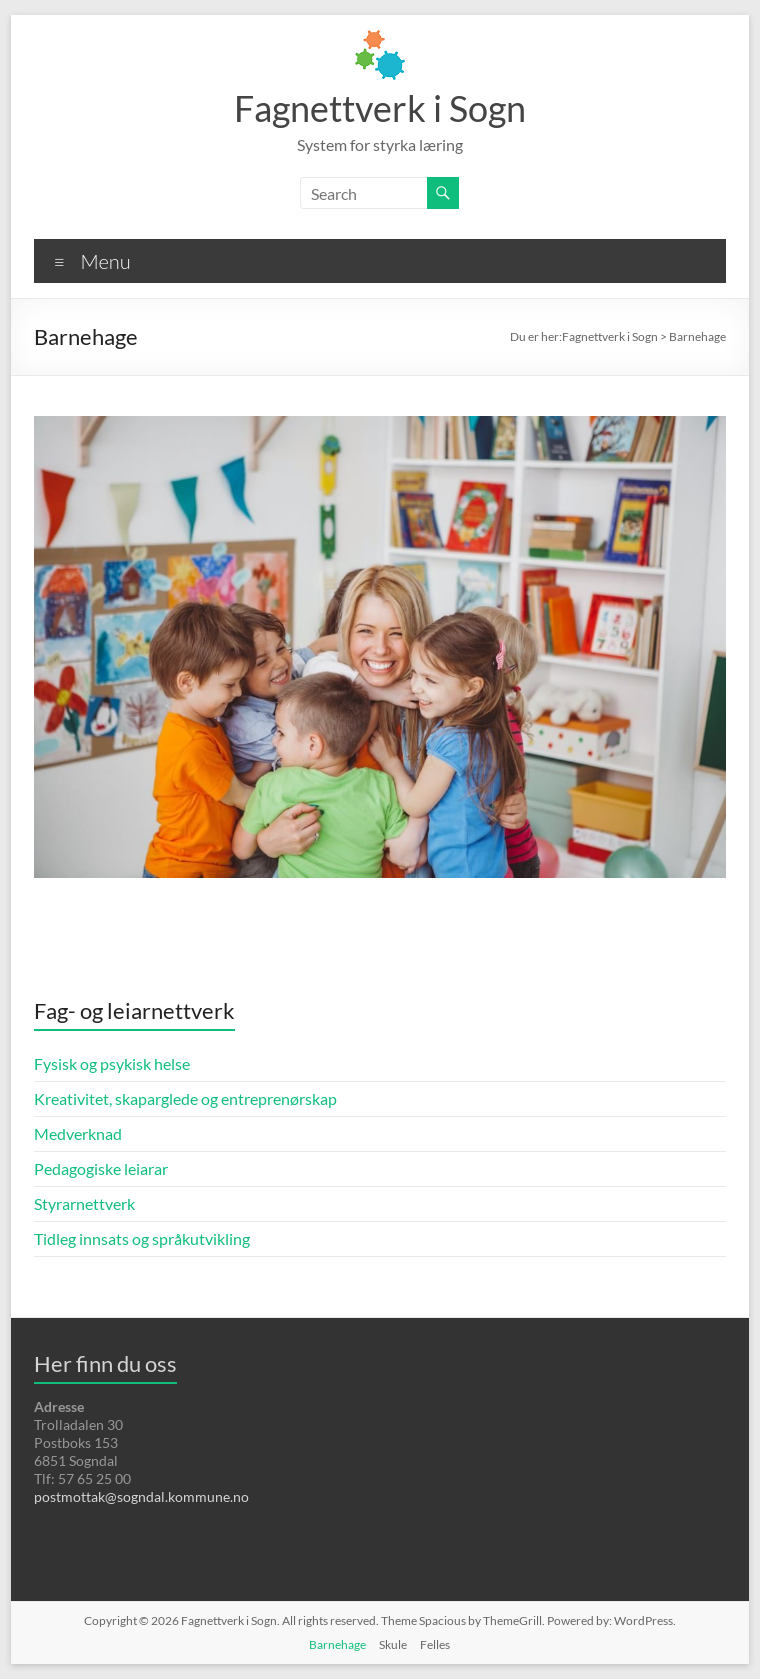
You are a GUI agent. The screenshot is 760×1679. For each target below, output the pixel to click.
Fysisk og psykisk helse (112, 1063)
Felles (435, 1644)
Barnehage (337, 1644)
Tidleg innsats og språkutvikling (142, 1238)
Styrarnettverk (84, 1203)
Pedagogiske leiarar (101, 1168)
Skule (393, 1644)
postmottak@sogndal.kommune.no (141, 1496)
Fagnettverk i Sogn (380, 108)
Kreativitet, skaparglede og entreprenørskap (185, 1098)
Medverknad (78, 1133)
